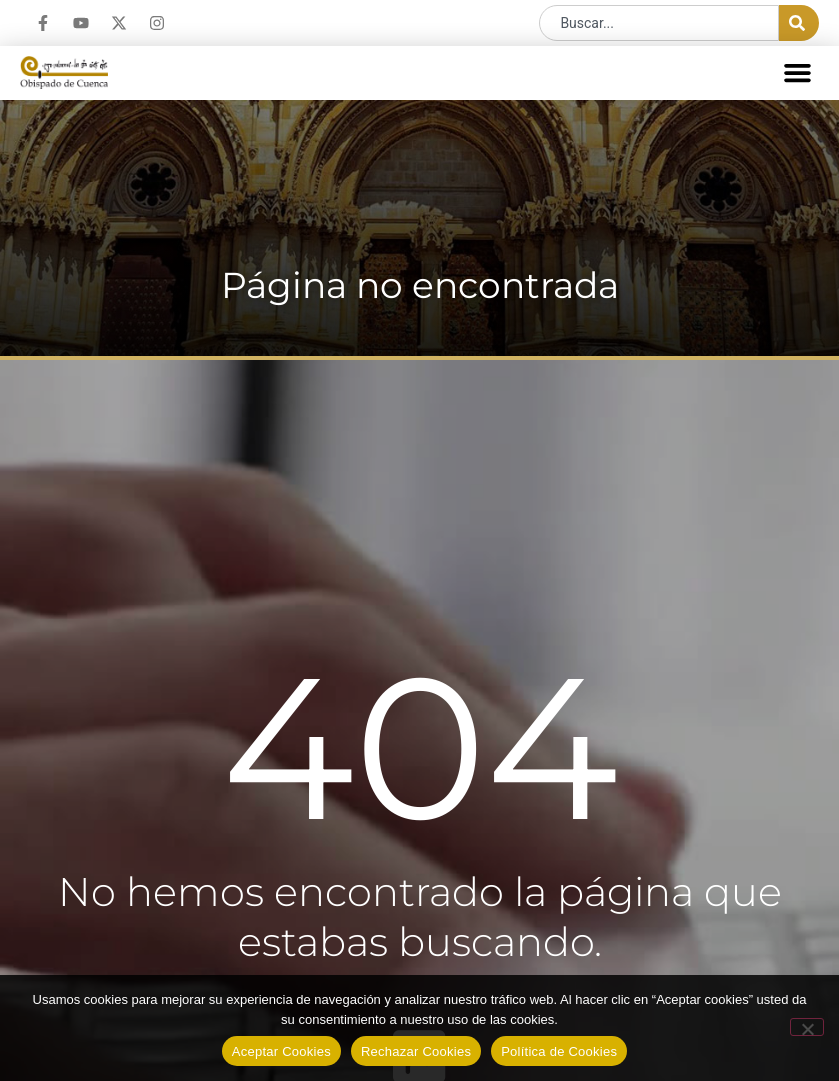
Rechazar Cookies (416, 1051)
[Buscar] (799, 23)
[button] (798, 73)
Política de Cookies (559, 1051)
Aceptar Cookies (281, 1051)
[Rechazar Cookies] (807, 1027)
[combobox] (659, 23)
